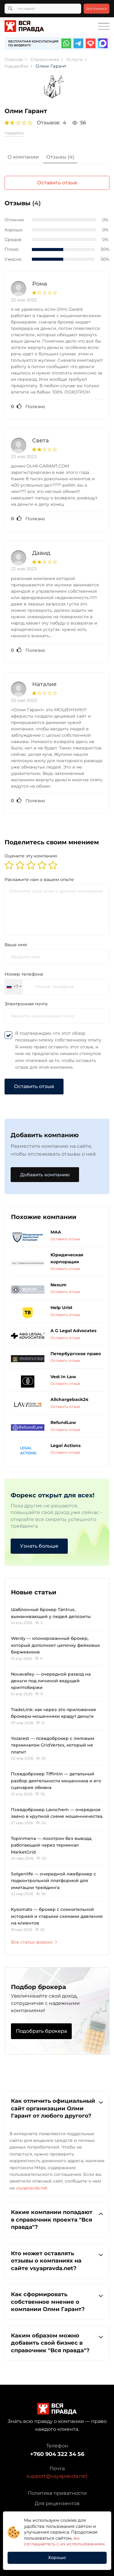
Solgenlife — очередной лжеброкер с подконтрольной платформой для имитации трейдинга (53, 1880)
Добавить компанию (45, 1174)
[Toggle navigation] (104, 26)
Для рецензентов (57, 2503)
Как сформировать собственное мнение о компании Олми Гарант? (57, 2301)
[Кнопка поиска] (10, 9)
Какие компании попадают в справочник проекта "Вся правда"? (57, 2219)
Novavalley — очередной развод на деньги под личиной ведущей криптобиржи (51, 1680)
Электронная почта (26, 1004)
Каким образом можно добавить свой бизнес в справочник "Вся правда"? (57, 2342)
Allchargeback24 (69, 1399)
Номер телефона (24, 974)
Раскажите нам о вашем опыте (39, 879)
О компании (23, 157)
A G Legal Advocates (73, 1330)
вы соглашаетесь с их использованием (64, 2541)
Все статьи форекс (34, 1942)
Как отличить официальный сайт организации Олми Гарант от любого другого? (57, 2108)
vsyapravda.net (31, 2188)
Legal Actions (65, 1445)
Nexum (58, 1285)
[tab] (23, 158)
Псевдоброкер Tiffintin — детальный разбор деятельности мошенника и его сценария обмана (56, 1780)
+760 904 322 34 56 (57, 2454)
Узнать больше (39, 1546)
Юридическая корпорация (66, 1258)
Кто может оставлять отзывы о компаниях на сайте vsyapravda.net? (57, 2260)
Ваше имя (16, 944)
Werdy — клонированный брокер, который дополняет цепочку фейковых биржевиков (55, 1645)
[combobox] (13, 986)
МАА (55, 1232)
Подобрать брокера (41, 2031)
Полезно (28, 406)
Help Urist (61, 1307)
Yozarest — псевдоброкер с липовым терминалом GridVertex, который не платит (52, 1745)
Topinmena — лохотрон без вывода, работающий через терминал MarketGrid (51, 1845)
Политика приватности (57, 2493)
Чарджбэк (14, 133)
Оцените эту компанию (31, 856)
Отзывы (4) (60, 157)
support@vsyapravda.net (57, 2476)
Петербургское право (75, 1353)
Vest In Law (63, 1376)
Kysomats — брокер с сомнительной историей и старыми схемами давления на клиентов (57, 1916)
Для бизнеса (96, 9)
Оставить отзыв (57, 183)
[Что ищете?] (43, 9)
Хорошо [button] (57, 2557)
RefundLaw (63, 1422)
